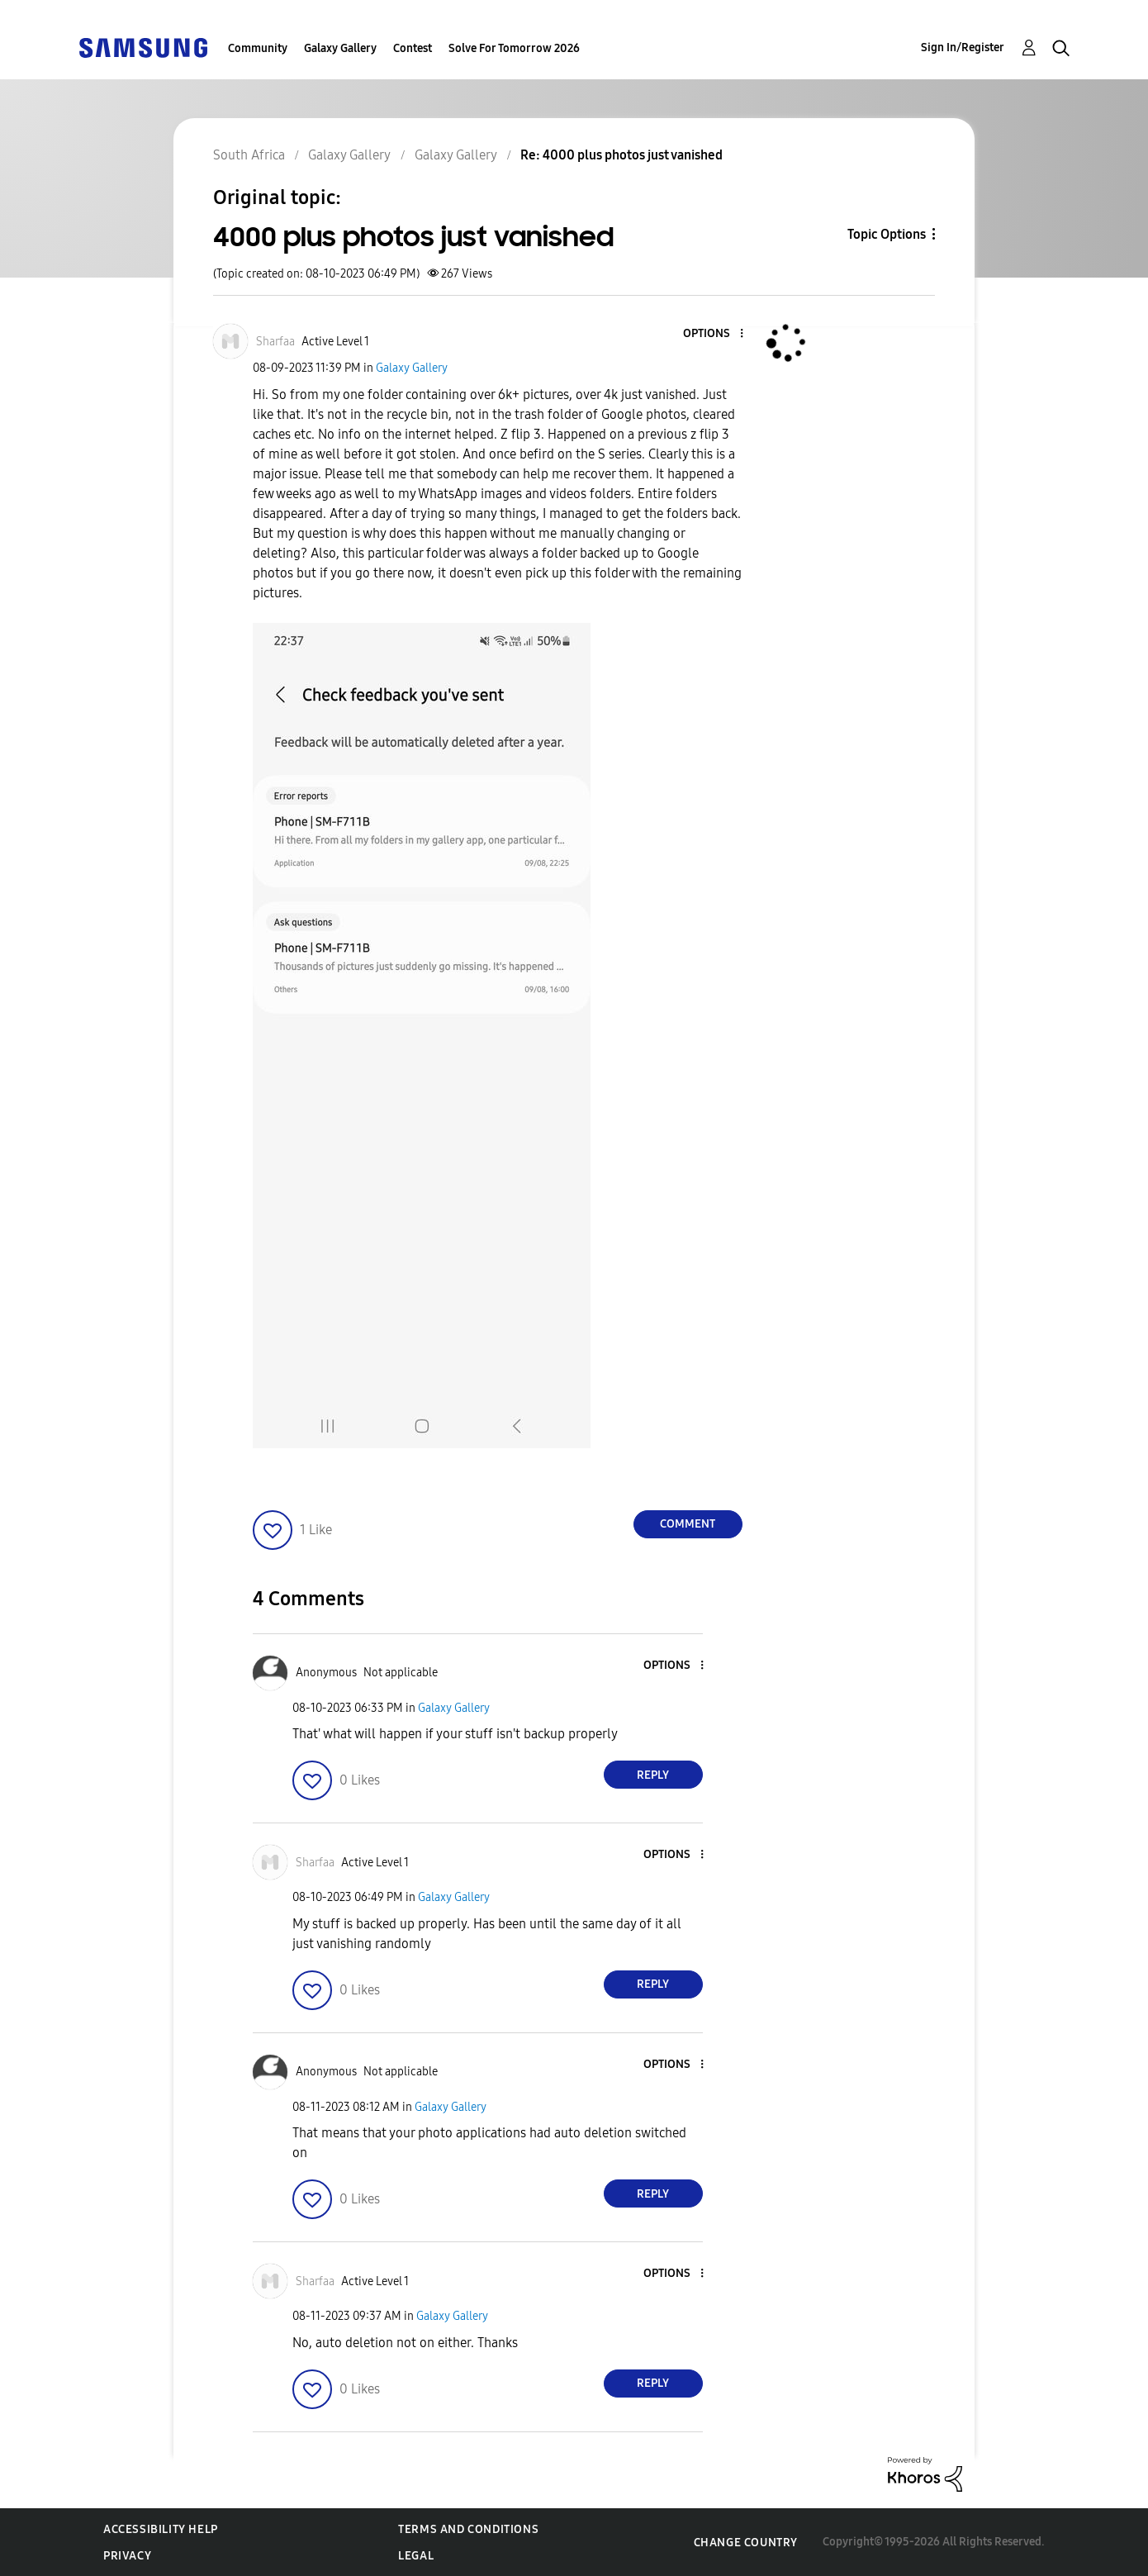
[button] (713, 334)
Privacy (127, 2556)
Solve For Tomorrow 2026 (514, 48)
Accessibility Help (160, 2529)
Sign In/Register (962, 47)
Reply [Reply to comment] (653, 1775)
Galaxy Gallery (340, 48)
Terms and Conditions (468, 2529)
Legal (416, 2556)
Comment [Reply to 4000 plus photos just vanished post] (687, 1524)
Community (257, 48)
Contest (412, 48)
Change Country (746, 2543)
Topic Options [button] (886, 234)
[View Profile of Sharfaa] (275, 342)
